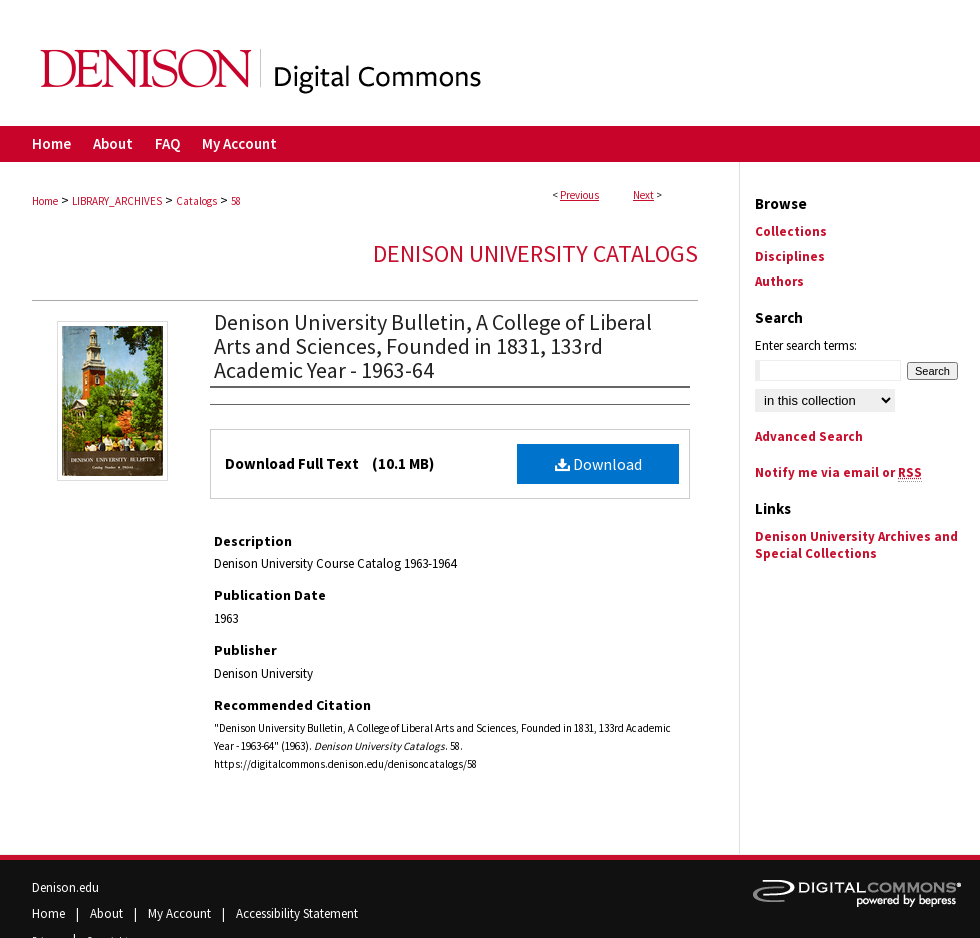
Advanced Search (809, 436)
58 (236, 201)
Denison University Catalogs (535, 253)
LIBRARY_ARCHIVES (117, 201)
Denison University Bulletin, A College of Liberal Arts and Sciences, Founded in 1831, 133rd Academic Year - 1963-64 (433, 346)
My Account (181, 913)
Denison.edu (65, 887)
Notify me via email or (838, 472)
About (108, 913)
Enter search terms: (806, 345)
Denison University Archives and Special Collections (856, 545)
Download (598, 464)
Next (643, 195)
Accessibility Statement (297, 913)
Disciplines (790, 256)
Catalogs (196, 201)
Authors (779, 281)
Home (45, 201)
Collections (791, 231)
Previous (579, 195)
